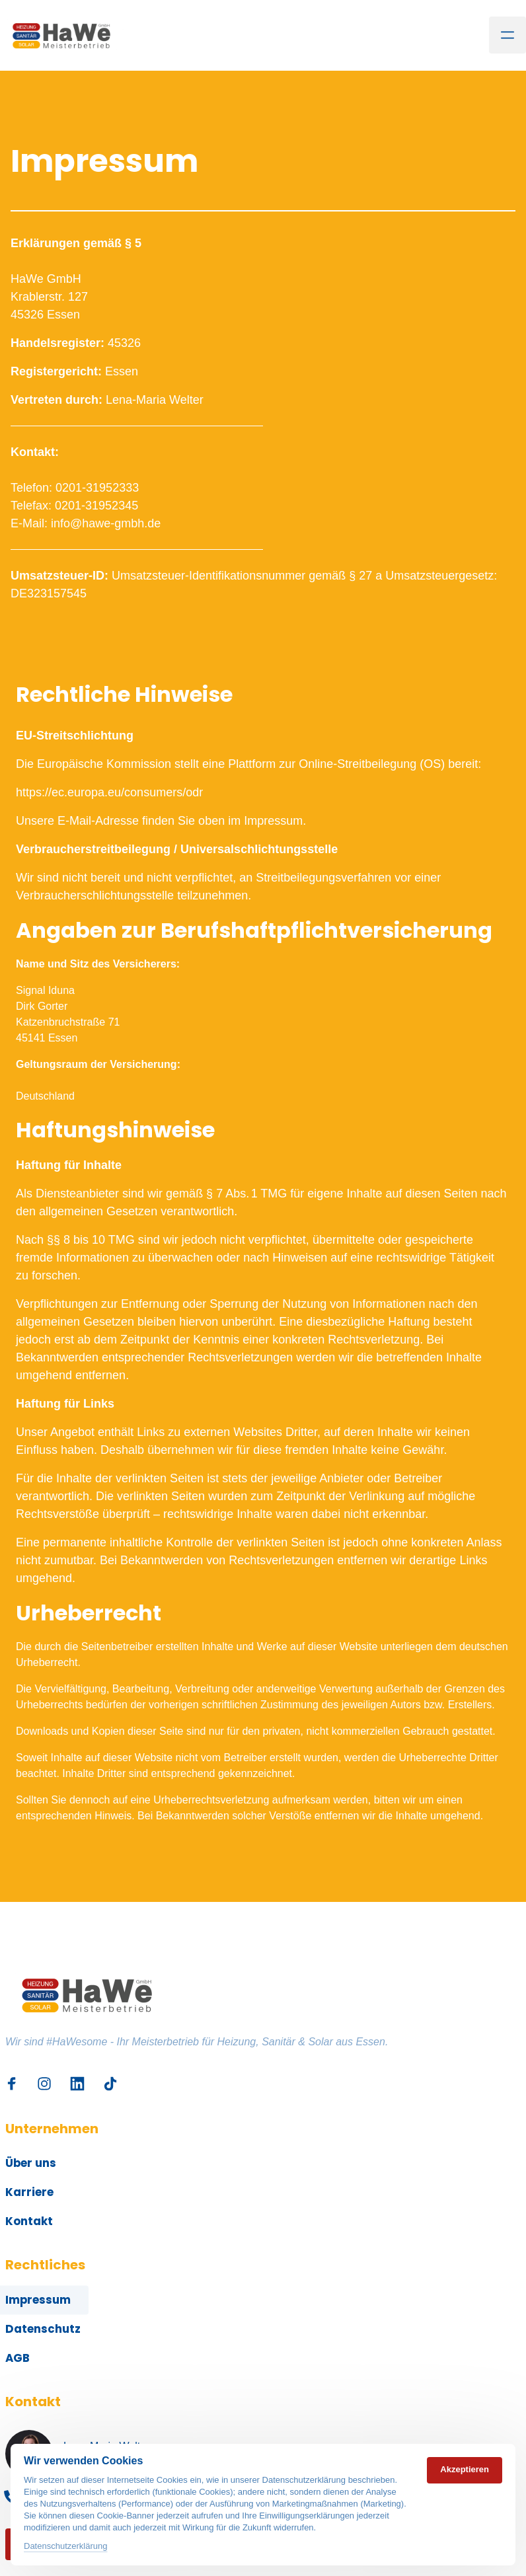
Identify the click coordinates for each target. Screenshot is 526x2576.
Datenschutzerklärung (65, 2546)
